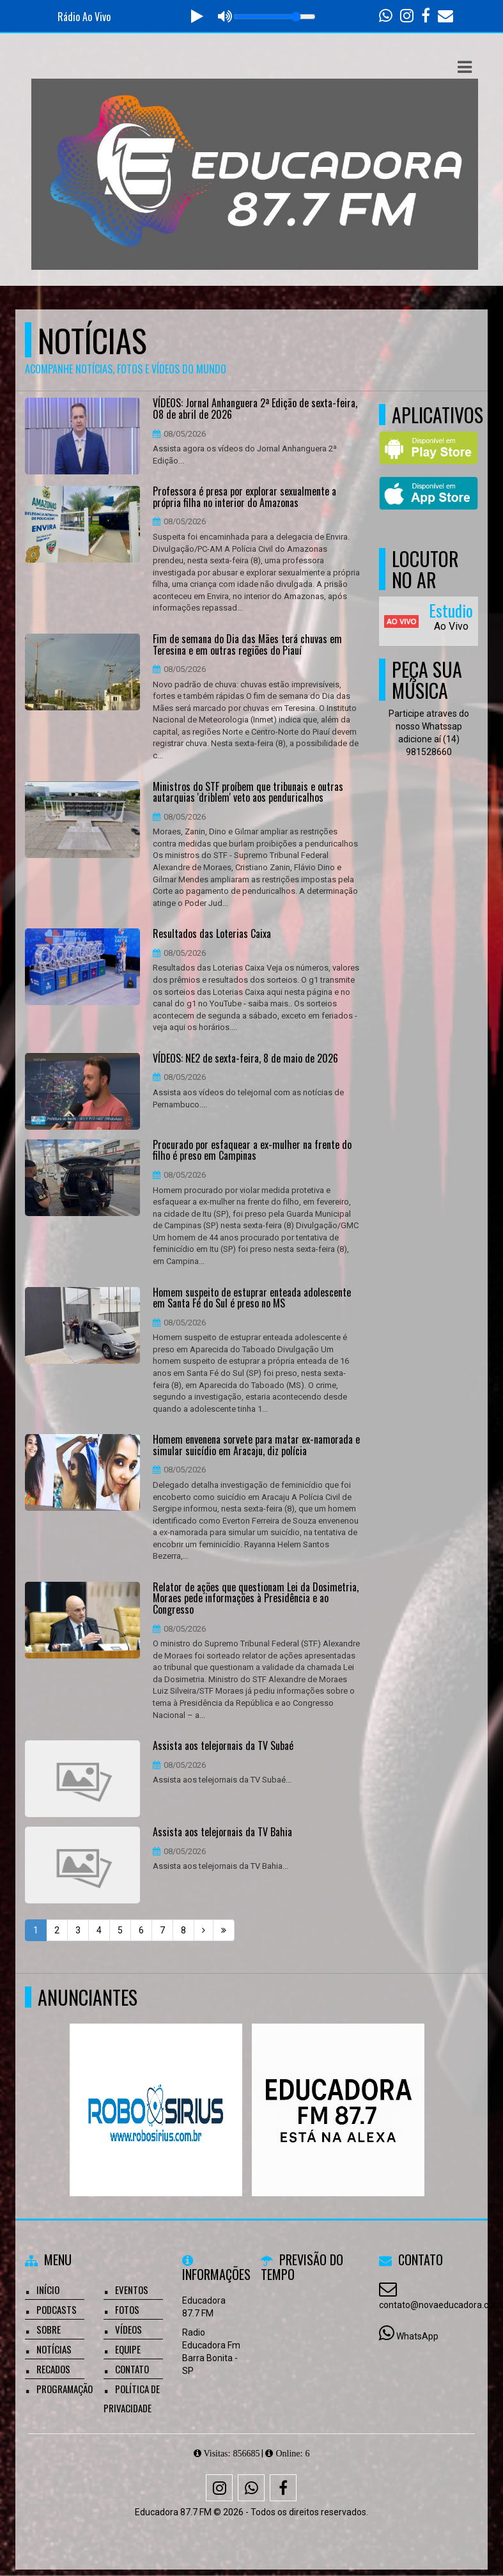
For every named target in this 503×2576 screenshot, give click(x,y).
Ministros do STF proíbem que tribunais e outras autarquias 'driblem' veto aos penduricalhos (248, 792)
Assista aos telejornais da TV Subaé (223, 1746)
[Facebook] (283, 2487)
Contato (132, 2369)
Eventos (131, 2290)
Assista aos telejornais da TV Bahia (222, 1832)
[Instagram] (219, 2487)
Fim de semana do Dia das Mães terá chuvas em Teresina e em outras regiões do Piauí (247, 645)
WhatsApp (417, 2336)
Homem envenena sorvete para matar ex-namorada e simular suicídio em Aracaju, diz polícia (256, 1445)
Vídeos (128, 2329)
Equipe (128, 2349)
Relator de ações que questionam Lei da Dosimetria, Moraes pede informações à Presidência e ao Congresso (256, 1599)
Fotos (127, 2309)
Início (47, 2290)
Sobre (48, 2329)
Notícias (54, 2349)
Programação (64, 2389)
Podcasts (56, 2309)
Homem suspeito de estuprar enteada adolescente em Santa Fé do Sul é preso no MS (252, 1298)
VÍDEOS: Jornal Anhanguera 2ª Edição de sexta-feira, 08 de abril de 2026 (255, 409)
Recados (53, 2369)
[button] (464, 67)
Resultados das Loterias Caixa (212, 934)
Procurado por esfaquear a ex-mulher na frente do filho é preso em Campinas (252, 1150)
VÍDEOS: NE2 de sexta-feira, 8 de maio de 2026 (245, 1059)
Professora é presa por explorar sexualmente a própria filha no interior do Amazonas (244, 497)
